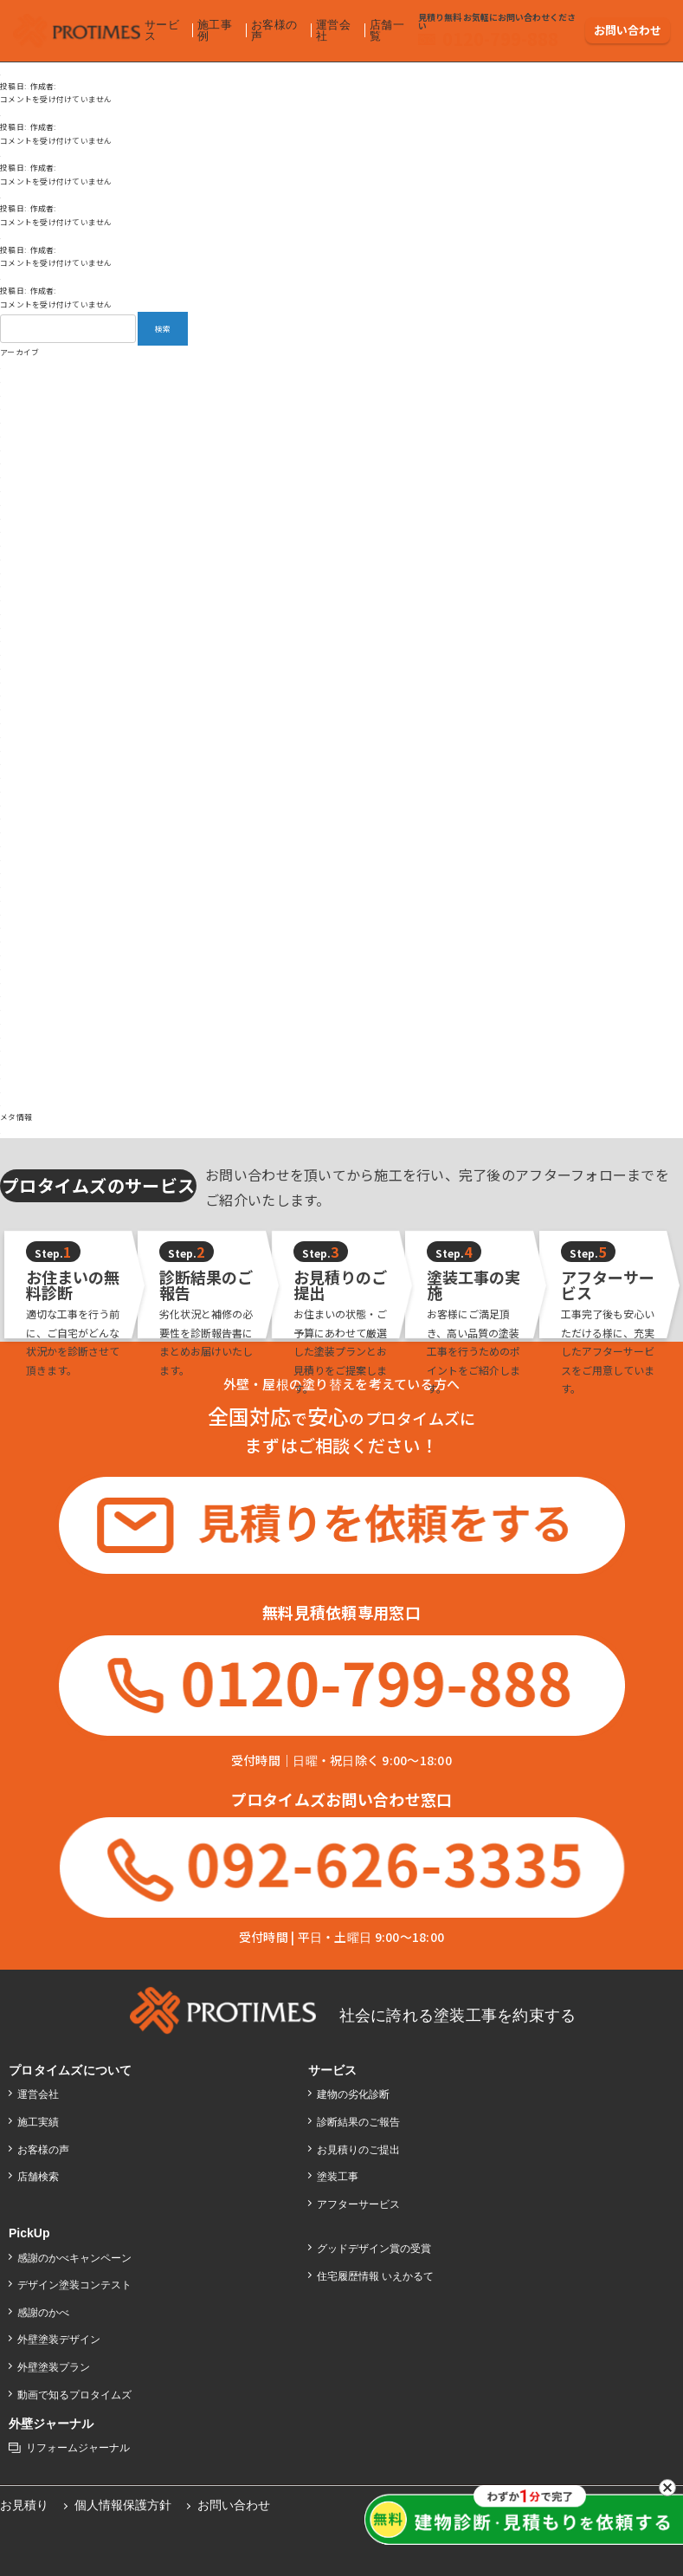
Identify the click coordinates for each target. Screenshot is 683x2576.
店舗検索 (38, 2173)
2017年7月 (19, 1090)
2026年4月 (19, 393)
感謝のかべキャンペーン (75, 2254)
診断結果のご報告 (359, 2119)
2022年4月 (19, 884)
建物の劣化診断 (354, 2091)
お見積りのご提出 (359, 2145)
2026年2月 (19, 420)
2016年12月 (21, 1103)
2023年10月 (21, 761)
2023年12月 (21, 735)
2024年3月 (19, 693)
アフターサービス (359, 2200)
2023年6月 (19, 803)
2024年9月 (19, 625)
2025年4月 (19, 529)
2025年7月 (19, 502)
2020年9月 (19, 953)
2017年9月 (19, 1076)
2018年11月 (21, 981)
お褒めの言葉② (28, 72)
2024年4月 (19, 680)
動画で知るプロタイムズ (75, 2391)
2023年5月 (19, 816)
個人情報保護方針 (124, 2501)
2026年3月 (19, 406)
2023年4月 (19, 830)
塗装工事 (338, 2173)
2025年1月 (19, 571)
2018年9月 (19, 1007)
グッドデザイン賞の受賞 (375, 2245)
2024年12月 (21, 584)
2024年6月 (19, 666)
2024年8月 (19, 638)
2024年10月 (21, 612)
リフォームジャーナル (79, 2444)
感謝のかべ (43, 2308)
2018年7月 (19, 1021)
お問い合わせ (628, 25)
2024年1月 (19, 721)
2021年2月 (19, 939)
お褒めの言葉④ (28, 153)
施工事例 (214, 26)
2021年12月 (21, 898)
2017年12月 (21, 1062)
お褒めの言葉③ (28, 236)
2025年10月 (21, 461)
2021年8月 (19, 912)
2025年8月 (19, 489)
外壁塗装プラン (54, 2364)
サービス (161, 26)
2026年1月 (19, 434)
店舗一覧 (384, 26)
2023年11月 (21, 748)
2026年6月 (19, 366)
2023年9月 (19, 775)
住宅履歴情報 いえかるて (377, 2273)
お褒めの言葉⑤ (28, 113)
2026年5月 (19, 379)
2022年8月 (19, 871)
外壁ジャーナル (52, 2420)
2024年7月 (19, 652)
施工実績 (38, 2119)
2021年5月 (19, 925)
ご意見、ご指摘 (28, 195)
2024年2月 (19, 707)
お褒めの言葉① (28, 276)
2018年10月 (21, 994)
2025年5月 (19, 516)
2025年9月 (19, 475)
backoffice (133, 86)
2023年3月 (19, 844)
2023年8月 (19, 789)
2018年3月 (19, 1048)
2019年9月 (19, 967)
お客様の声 (272, 26)
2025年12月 (21, 448)
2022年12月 (21, 858)
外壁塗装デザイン (59, 2336)
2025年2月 (19, 557)
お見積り (24, 2501)
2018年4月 (19, 1035)
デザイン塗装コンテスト (75, 2281)
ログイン (16, 1130)
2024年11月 (21, 598)
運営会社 (331, 26)
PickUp (30, 2229)
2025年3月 (19, 543)
